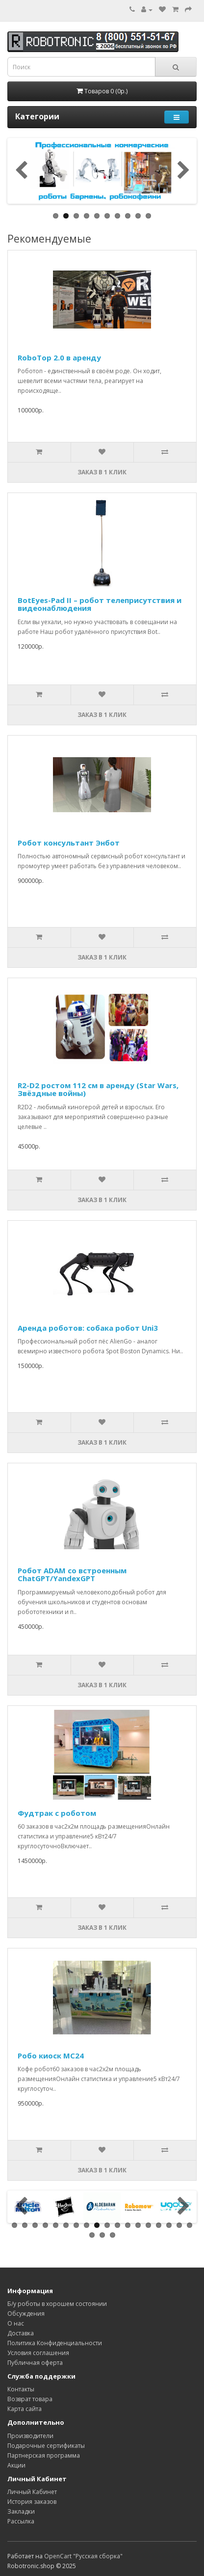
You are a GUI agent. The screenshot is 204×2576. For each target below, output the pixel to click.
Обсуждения (26, 2313)
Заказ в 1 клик (102, 472)
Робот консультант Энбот (69, 843)
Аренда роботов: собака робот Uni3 (88, 1328)
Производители (30, 2436)
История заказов (31, 2501)
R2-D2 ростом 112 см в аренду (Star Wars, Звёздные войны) (98, 1089)
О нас (15, 2323)
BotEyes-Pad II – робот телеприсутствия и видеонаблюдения (99, 604)
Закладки (21, 2511)
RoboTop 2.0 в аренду (59, 357)
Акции (16, 2465)
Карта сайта (24, 2409)
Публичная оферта (35, 2362)
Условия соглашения (38, 2353)
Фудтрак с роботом (57, 1813)
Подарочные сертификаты (46, 2445)
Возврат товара (29, 2399)
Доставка (20, 2333)
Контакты (20, 2389)
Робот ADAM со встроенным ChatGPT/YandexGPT (72, 1574)
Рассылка (20, 2521)
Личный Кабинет (32, 2492)
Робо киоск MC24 (51, 2055)
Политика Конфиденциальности (54, 2343)
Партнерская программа (43, 2455)
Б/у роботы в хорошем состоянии (57, 2304)
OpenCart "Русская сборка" (83, 2556)
